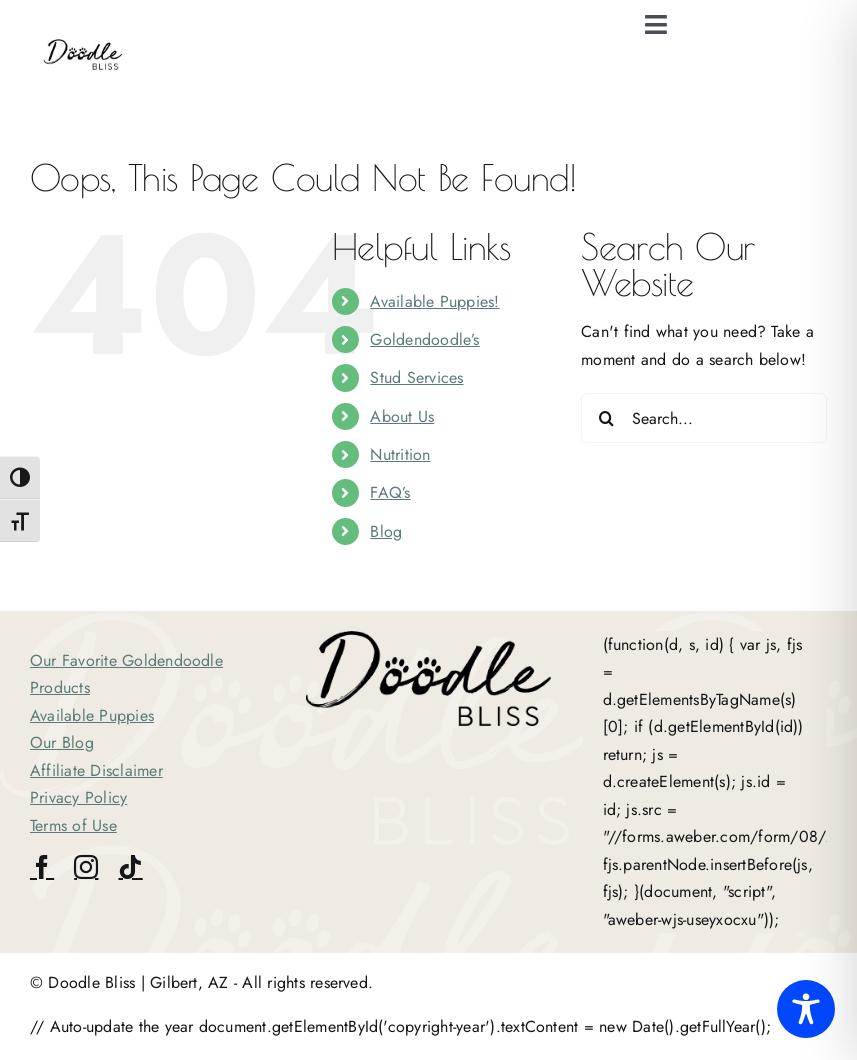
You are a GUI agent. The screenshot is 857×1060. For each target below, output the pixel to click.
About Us (402, 416)
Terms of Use (73, 825)
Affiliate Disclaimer (96, 770)
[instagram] (86, 867)
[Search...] (704, 418)
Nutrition (400, 454)
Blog (386, 531)
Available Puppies (92, 715)
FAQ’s (390, 492)
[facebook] (42, 867)
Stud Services (416, 377)
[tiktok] (130, 867)
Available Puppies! (434, 301)
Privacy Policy (78, 797)
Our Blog (62, 742)
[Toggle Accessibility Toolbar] (806, 1009)
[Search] (606, 418)
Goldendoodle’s (424, 339)
